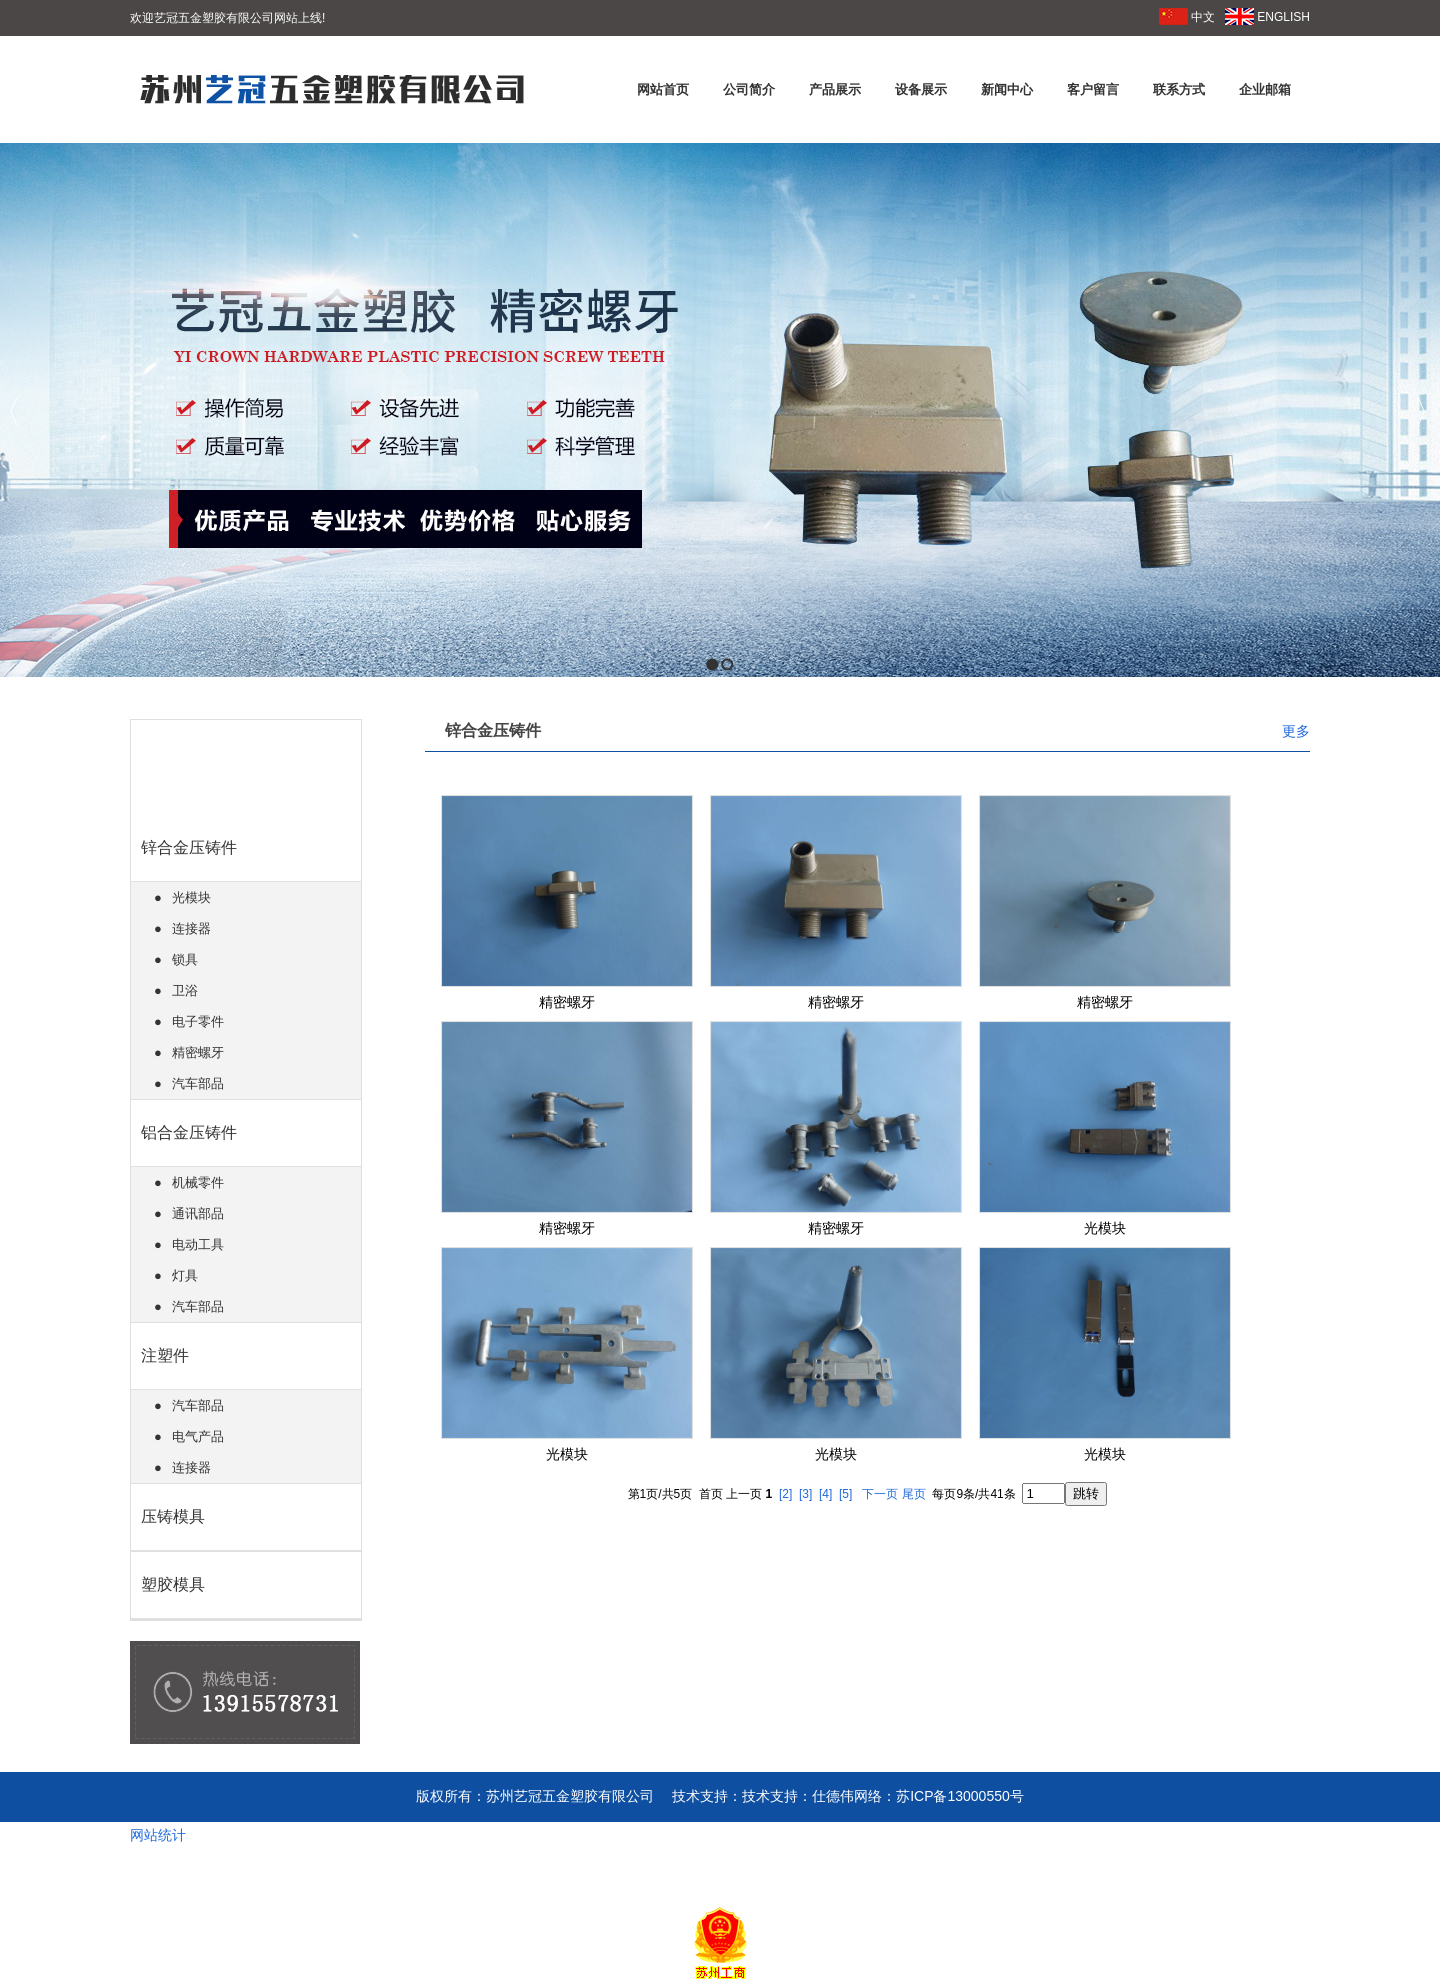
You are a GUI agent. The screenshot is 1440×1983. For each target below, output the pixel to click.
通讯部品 (198, 1213)
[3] (805, 1494)
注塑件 (165, 1355)
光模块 (191, 897)
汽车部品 (198, 1083)
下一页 (880, 1494)
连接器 (191, 928)
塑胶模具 (173, 1584)
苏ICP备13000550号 (960, 1796)
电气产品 (198, 1436)
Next (1419, 411)
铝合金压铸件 (189, 1132)
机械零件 (198, 1182)
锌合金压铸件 (189, 847)
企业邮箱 (1265, 89)
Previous (15, 411)
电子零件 (198, 1021)
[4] (825, 1494)
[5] (845, 1494)
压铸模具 (173, 1516)
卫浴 (185, 990)
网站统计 (158, 1835)
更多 (1296, 731)
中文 (1187, 17)
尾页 (914, 1494)
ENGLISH (1267, 17)
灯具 (185, 1275)
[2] (785, 1494)
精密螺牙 (198, 1052)
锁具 (185, 959)
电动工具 (198, 1244)
